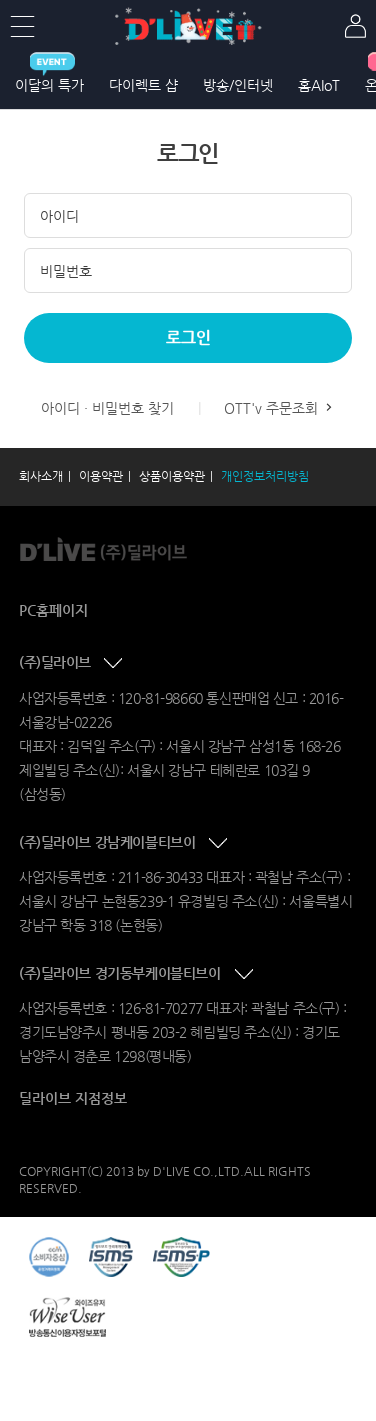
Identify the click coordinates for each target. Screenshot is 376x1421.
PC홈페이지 (53, 610)
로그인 (188, 337)
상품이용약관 (172, 476)
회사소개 (41, 476)
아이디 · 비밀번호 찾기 (107, 408)
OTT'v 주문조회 (280, 408)
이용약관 (101, 476)
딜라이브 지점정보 (73, 1098)
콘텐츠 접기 (115, 664)
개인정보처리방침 (265, 476)
